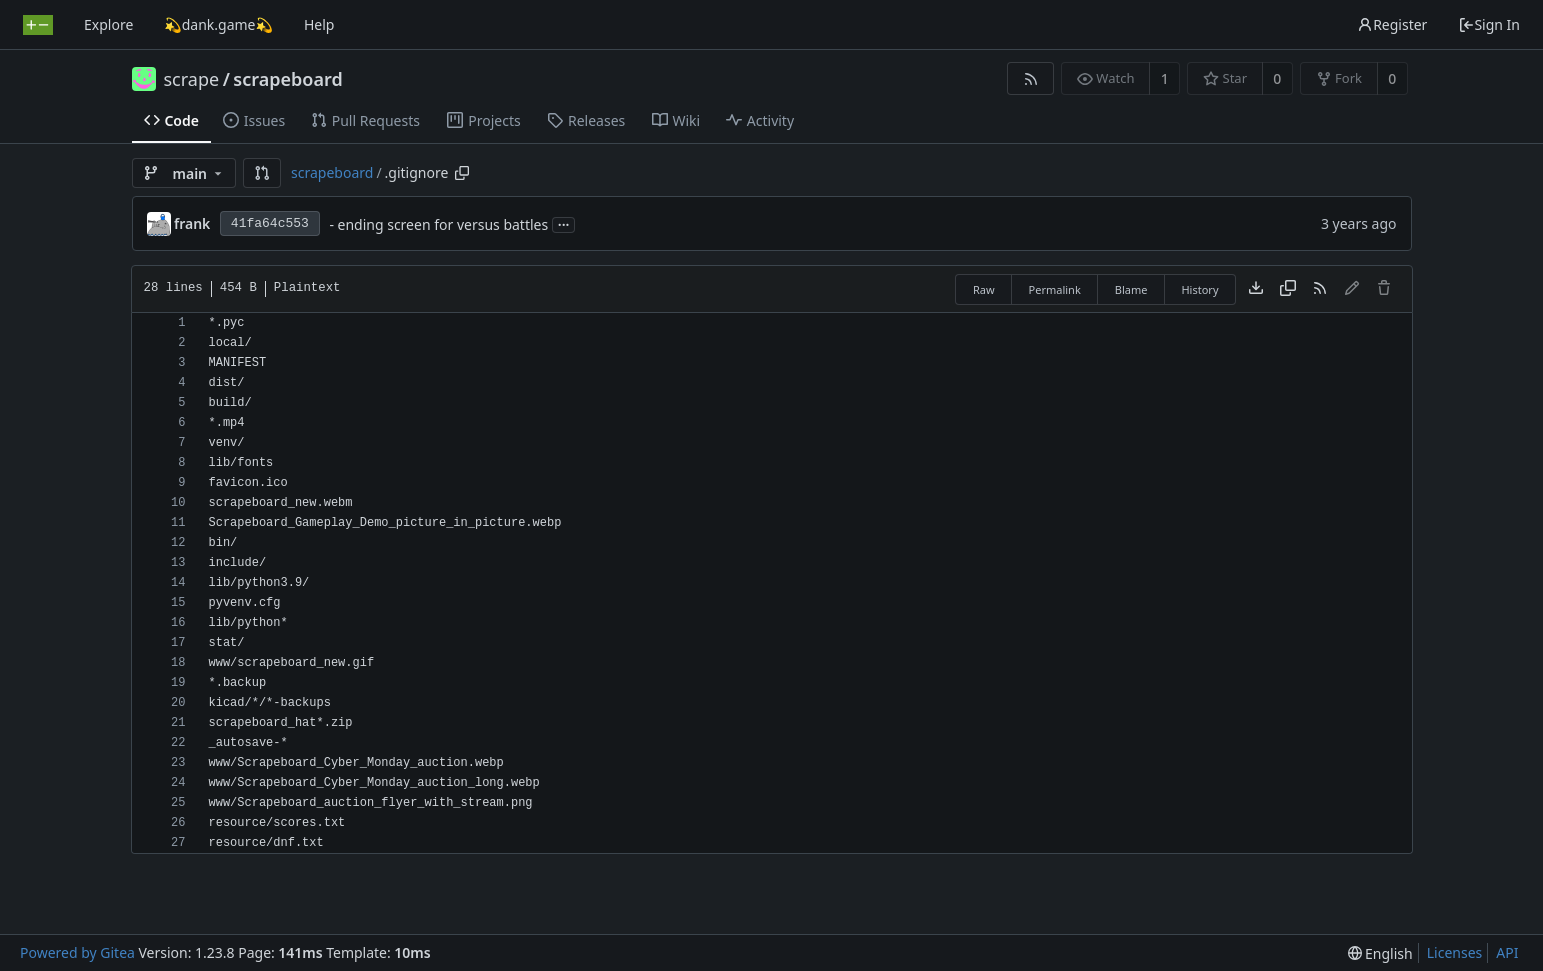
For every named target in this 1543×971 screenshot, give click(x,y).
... (564, 223)
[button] (262, 173)
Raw (984, 289)
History (1199, 289)
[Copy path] (462, 173)
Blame (1131, 289)
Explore (108, 24)
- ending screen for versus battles (438, 224)
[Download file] (1256, 289)
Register (1392, 24)
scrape (192, 79)
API (1507, 952)
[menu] (1380, 953)
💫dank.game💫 (218, 24)
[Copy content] (1288, 289)
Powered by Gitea (77, 952)
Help (319, 24)
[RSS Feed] (1030, 78)
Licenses (1455, 952)
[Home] (38, 25)
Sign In (1489, 24)
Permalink (1055, 289)
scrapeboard (287, 79)
